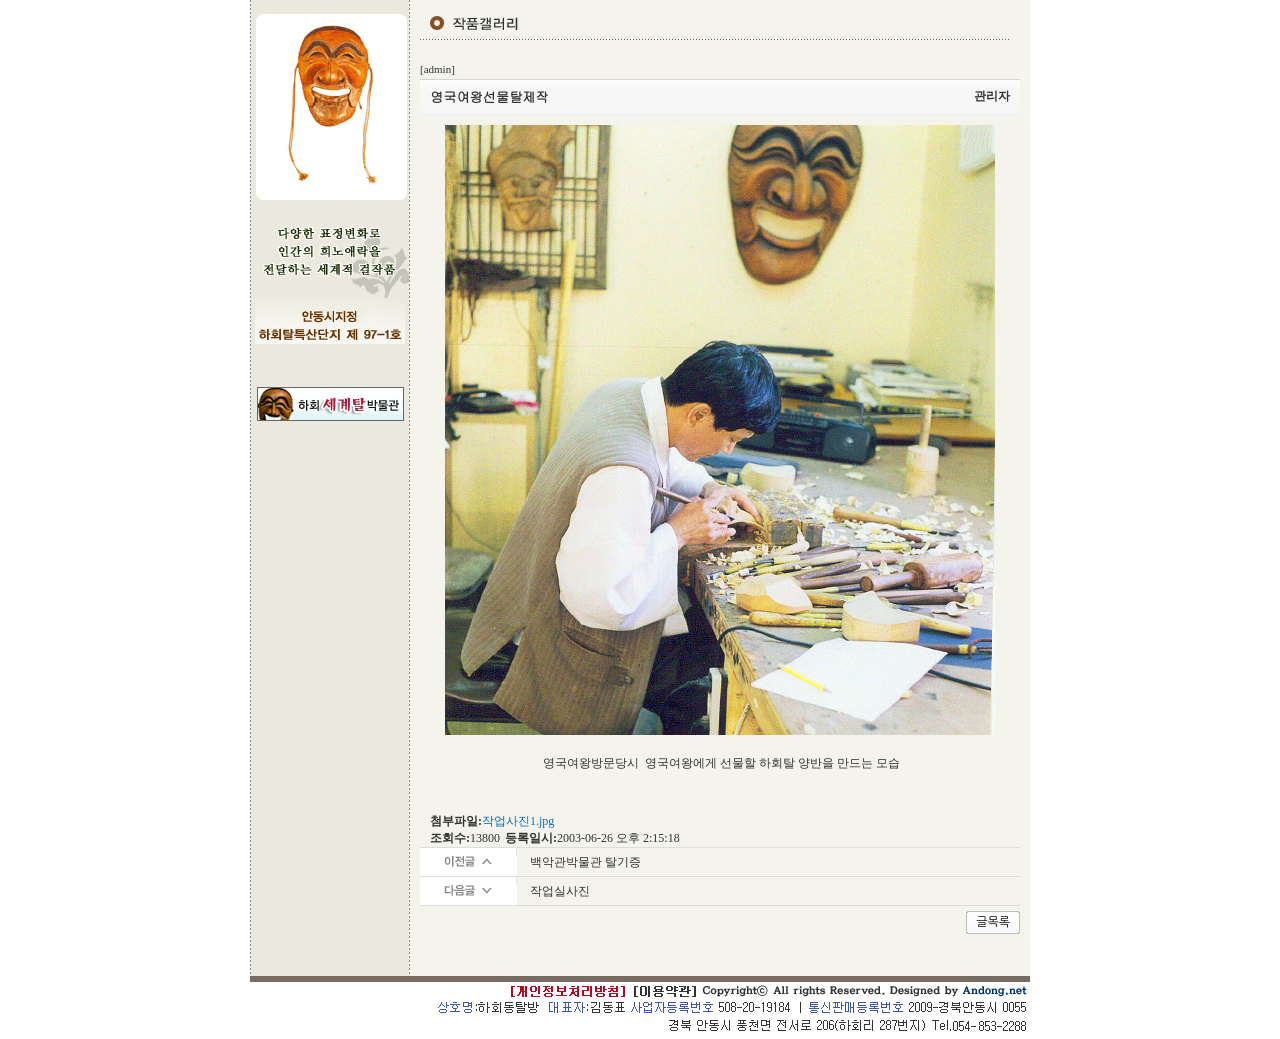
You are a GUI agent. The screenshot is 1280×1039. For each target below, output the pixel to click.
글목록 (993, 922)
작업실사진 (560, 891)
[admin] (437, 69)
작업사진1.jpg (518, 821)
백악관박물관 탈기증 (585, 862)
